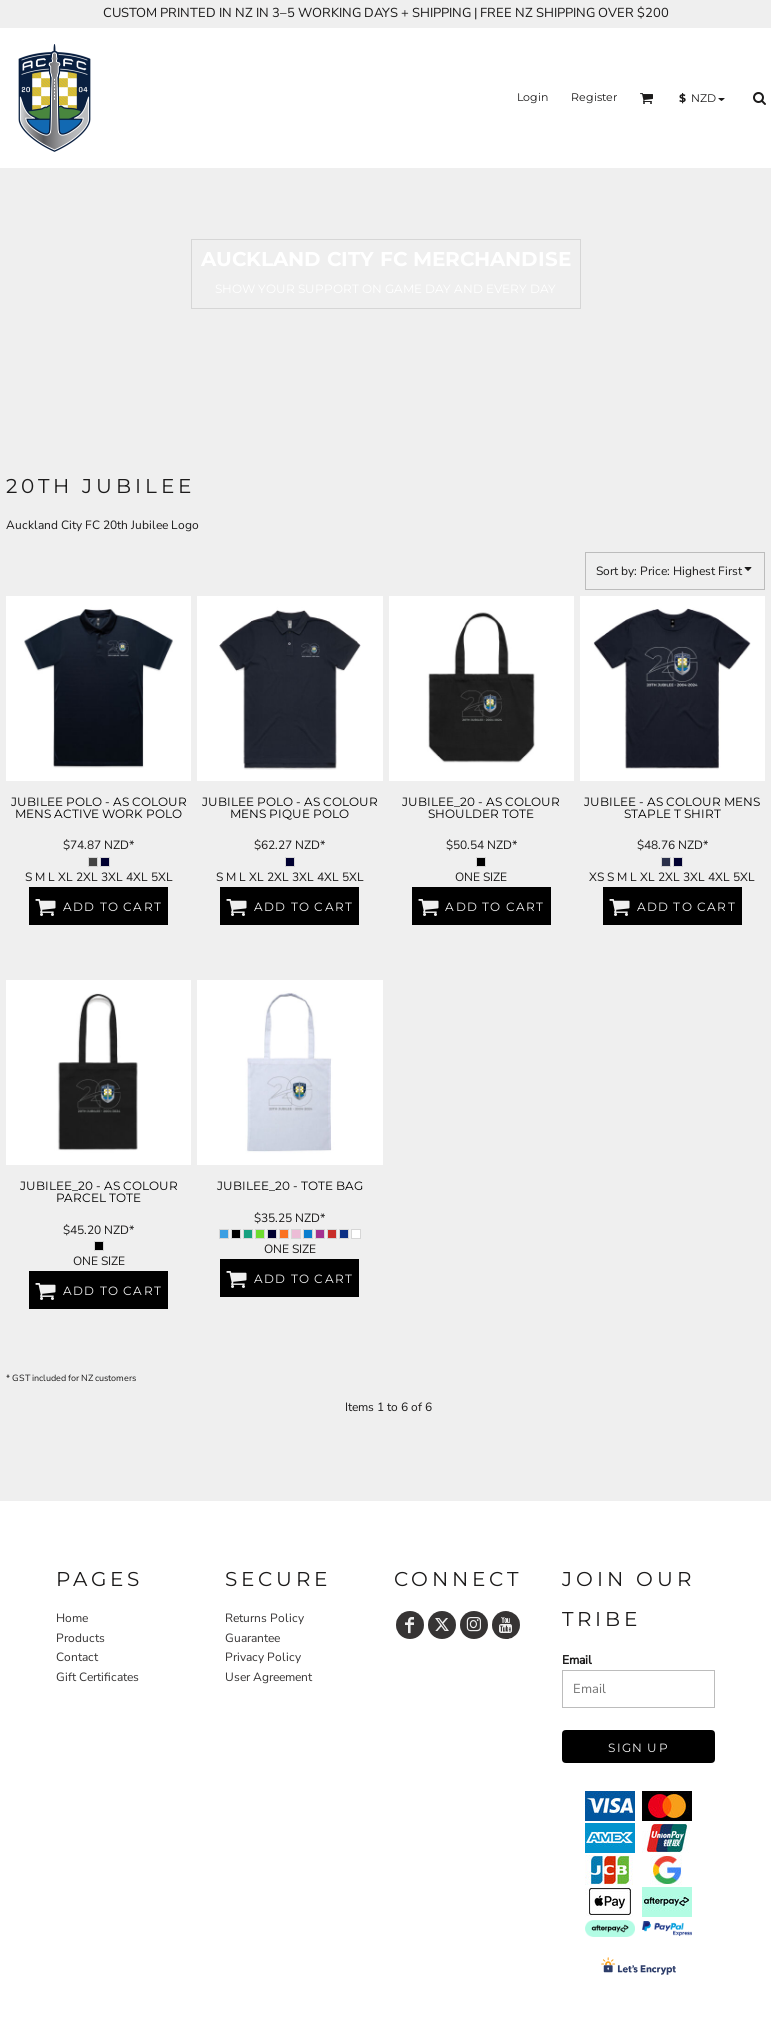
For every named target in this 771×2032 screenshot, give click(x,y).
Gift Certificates (97, 1677)
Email (577, 1660)
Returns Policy (264, 1618)
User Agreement (268, 1677)
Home (72, 1618)
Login (532, 97)
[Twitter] (442, 1625)
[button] (647, 98)
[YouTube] (506, 1625)
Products (80, 1638)
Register (594, 97)
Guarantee (252, 1638)
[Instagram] (474, 1625)
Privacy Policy (263, 1657)
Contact (77, 1657)
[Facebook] (410, 1625)
